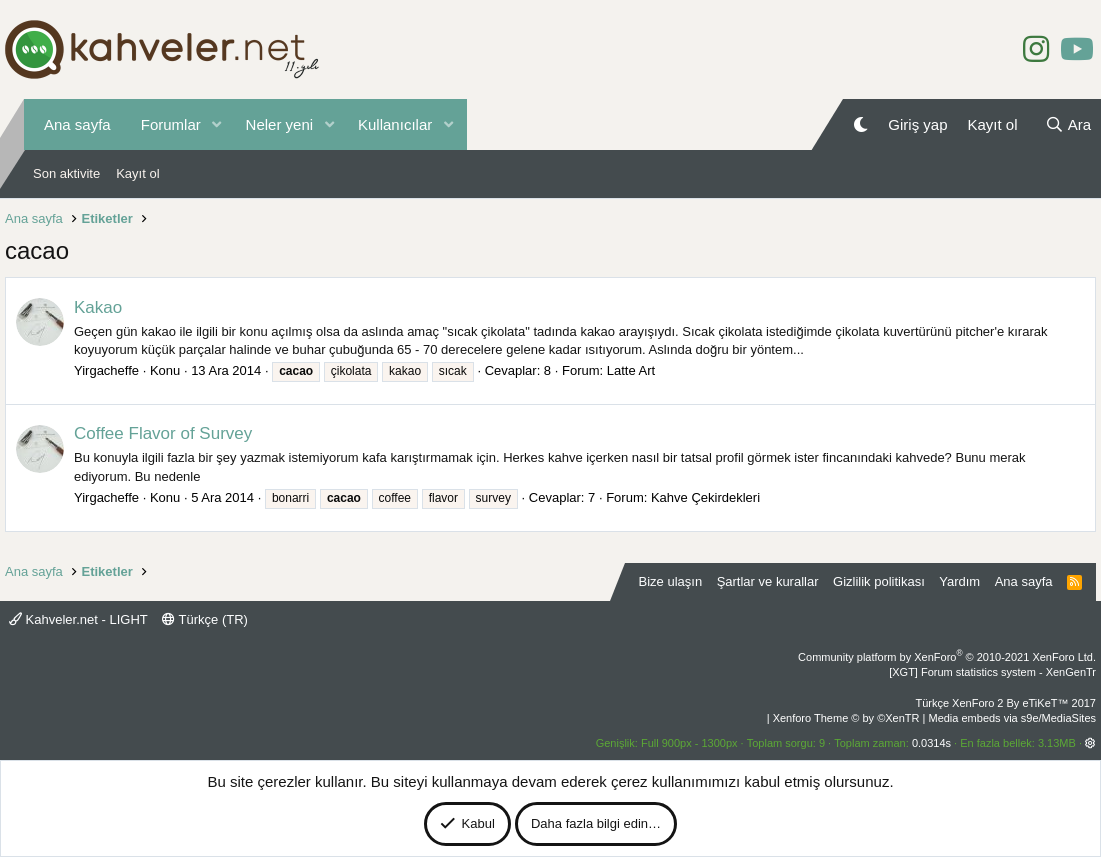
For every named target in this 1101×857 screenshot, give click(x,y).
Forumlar (171, 124)
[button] (217, 124)
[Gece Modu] (860, 124)
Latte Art (631, 370)
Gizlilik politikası (879, 581)
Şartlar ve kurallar (768, 581)
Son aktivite (66, 173)
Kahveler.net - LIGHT (78, 619)
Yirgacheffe (106, 370)
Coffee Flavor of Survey (163, 433)
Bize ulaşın (671, 581)
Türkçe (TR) (205, 619)
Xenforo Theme (846, 718)
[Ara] (1068, 124)
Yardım (959, 581)
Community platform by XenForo (947, 657)
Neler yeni (280, 124)
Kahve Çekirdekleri (705, 497)
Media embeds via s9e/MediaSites (1012, 718)
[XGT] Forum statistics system (992, 672)
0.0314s (931, 743)
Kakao (98, 307)
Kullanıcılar (395, 124)
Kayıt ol (137, 173)
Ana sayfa (77, 124)
